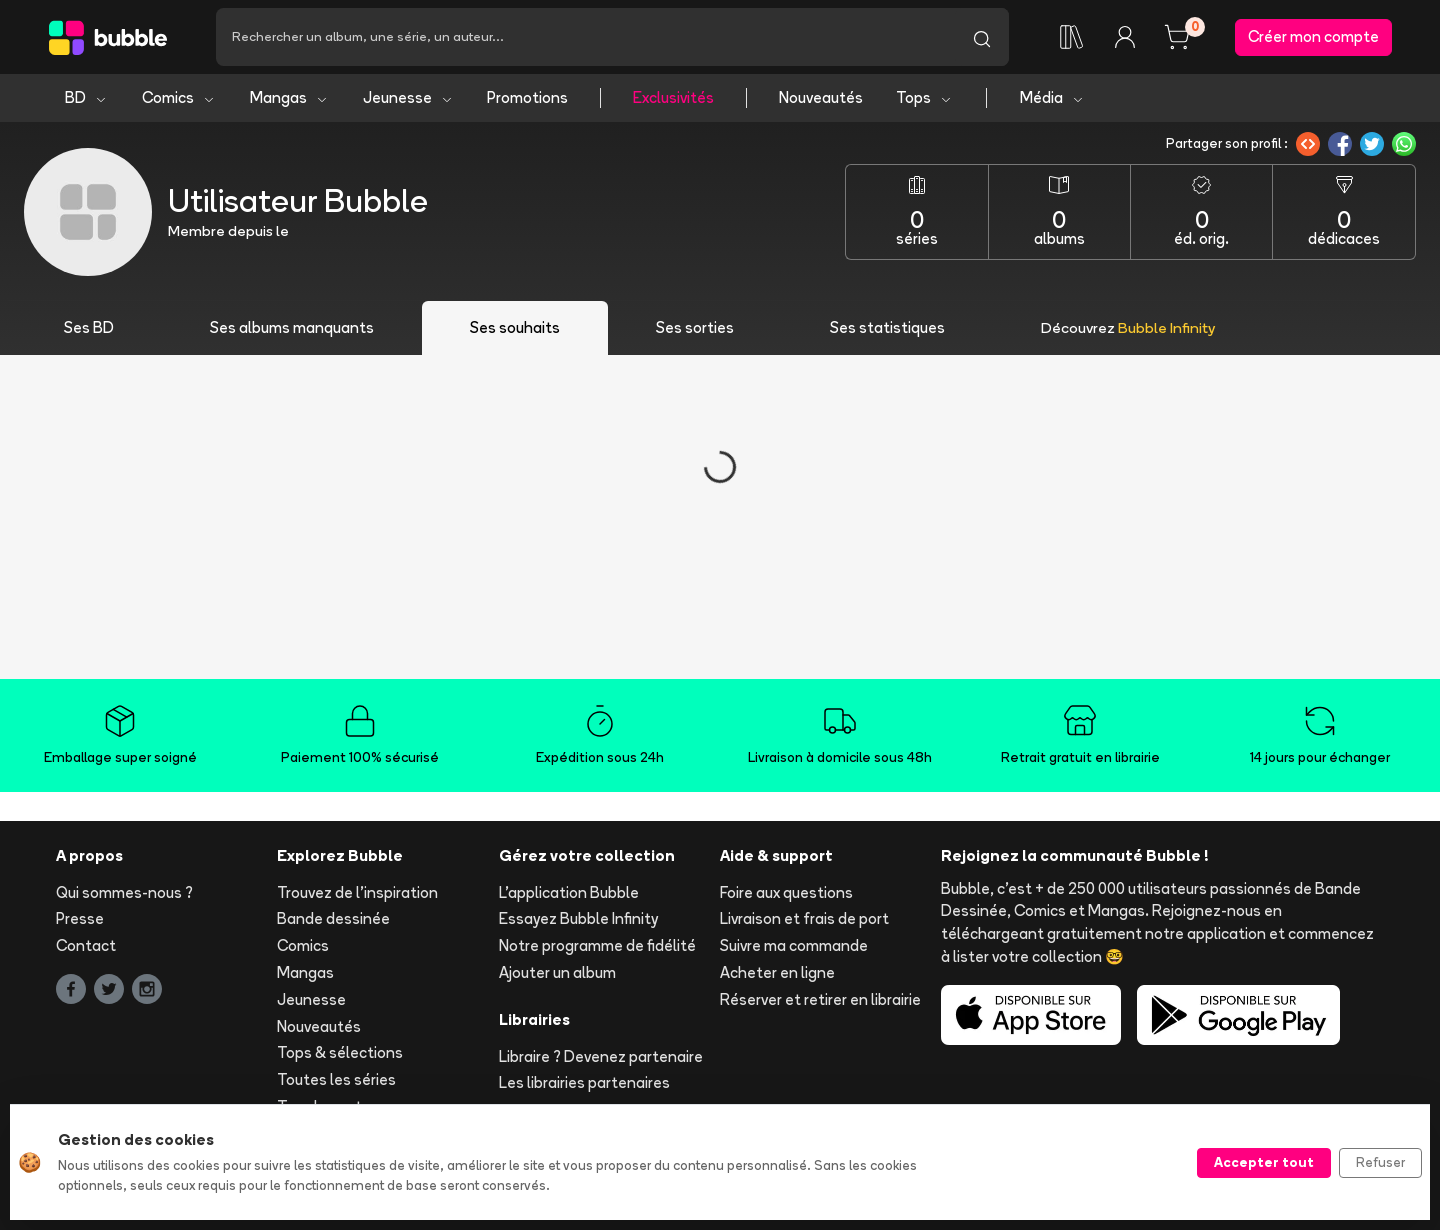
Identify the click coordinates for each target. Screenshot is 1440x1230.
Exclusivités (673, 97)
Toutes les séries (336, 1079)
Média (1052, 97)
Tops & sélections (340, 1052)
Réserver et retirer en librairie (820, 999)
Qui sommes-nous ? (124, 892)
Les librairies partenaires (584, 1082)
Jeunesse (408, 97)
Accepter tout (1264, 1162)
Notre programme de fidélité (597, 945)
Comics (179, 97)
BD (86, 97)
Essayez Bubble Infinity (578, 918)
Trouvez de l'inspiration (357, 892)
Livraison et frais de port (804, 918)
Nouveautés (821, 97)
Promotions (527, 97)
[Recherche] (585, 37)
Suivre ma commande (794, 945)
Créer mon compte (1313, 36)
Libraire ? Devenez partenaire (601, 1056)
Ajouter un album (557, 972)
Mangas (289, 97)
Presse (80, 918)
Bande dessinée (333, 918)
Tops (924, 97)
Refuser (1380, 1162)
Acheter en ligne (777, 972)
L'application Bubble (569, 892)
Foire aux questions (786, 892)
